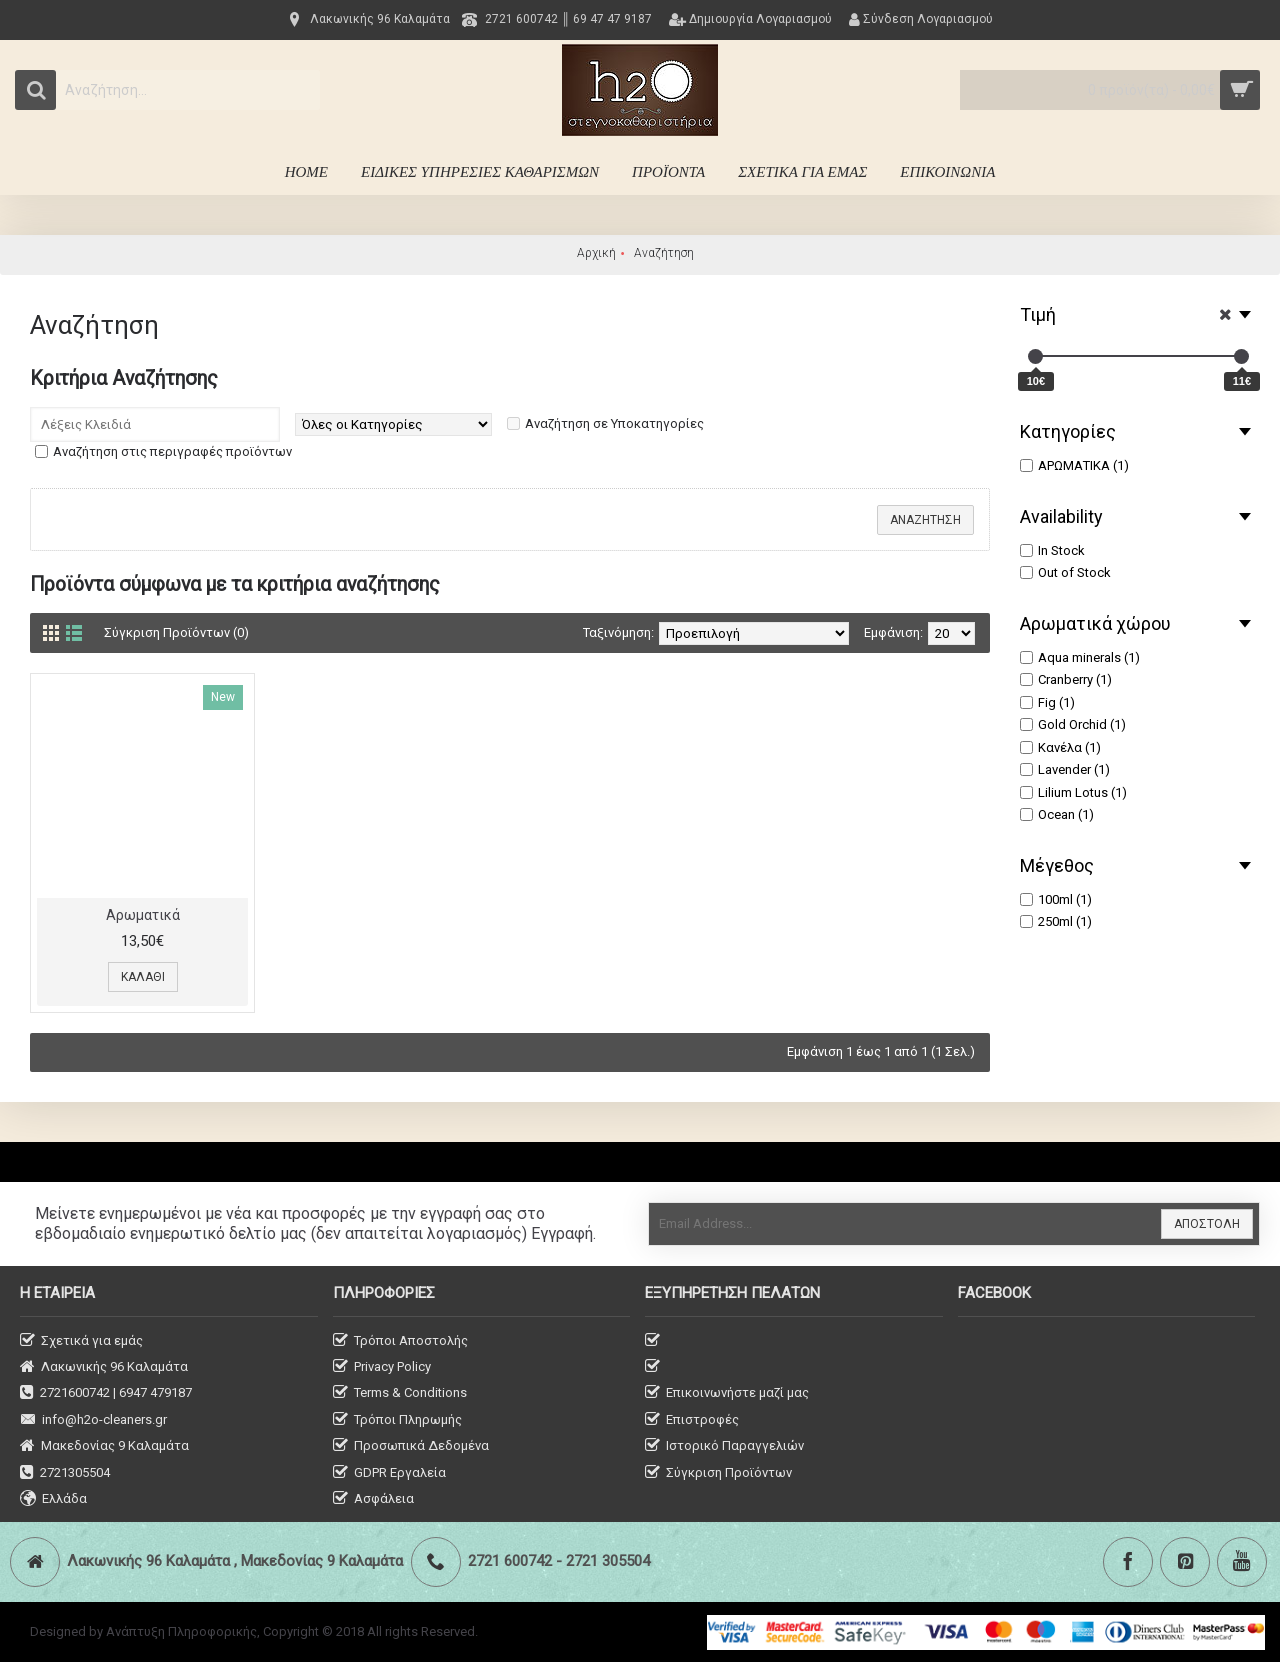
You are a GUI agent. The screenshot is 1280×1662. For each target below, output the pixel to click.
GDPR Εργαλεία (389, 1473)
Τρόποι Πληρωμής (397, 1420)
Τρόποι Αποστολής (400, 1341)
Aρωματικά (143, 915)
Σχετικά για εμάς (81, 1341)
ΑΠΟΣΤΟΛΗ (1207, 1224)
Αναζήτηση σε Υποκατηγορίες (614, 423)
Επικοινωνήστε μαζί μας (727, 1393)
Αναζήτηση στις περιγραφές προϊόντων (172, 451)
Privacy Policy (382, 1367)
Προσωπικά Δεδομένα (411, 1446)
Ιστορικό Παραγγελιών (724, 1446)
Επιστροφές (692, 1420)
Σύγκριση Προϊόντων (718, 1473)
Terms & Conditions (400, 1393)
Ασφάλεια (373, 1499)
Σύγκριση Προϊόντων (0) (176, 632)
